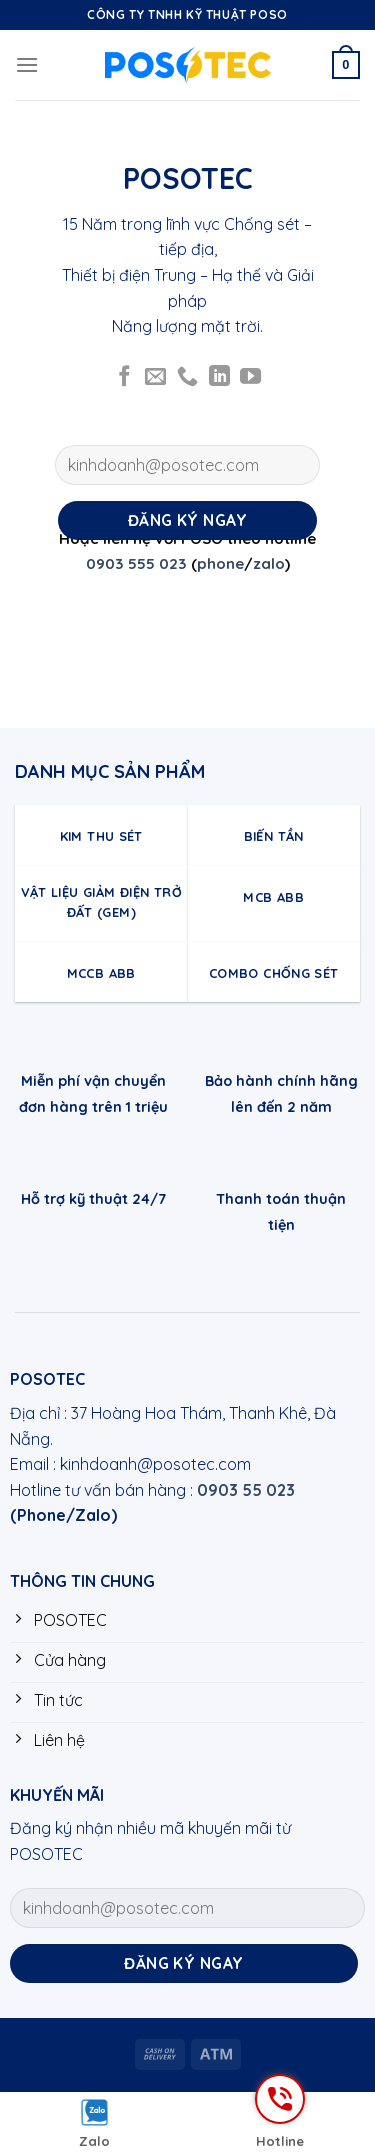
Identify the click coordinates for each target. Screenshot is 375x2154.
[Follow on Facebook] (124, 377)
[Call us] (187, 377)
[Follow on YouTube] (250, 377)
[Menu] (27, 64)
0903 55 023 (246, 1490)
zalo (269, 563)
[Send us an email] (155, 377)
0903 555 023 (136, 563)
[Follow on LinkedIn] (219, 377)
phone (220, 563)
